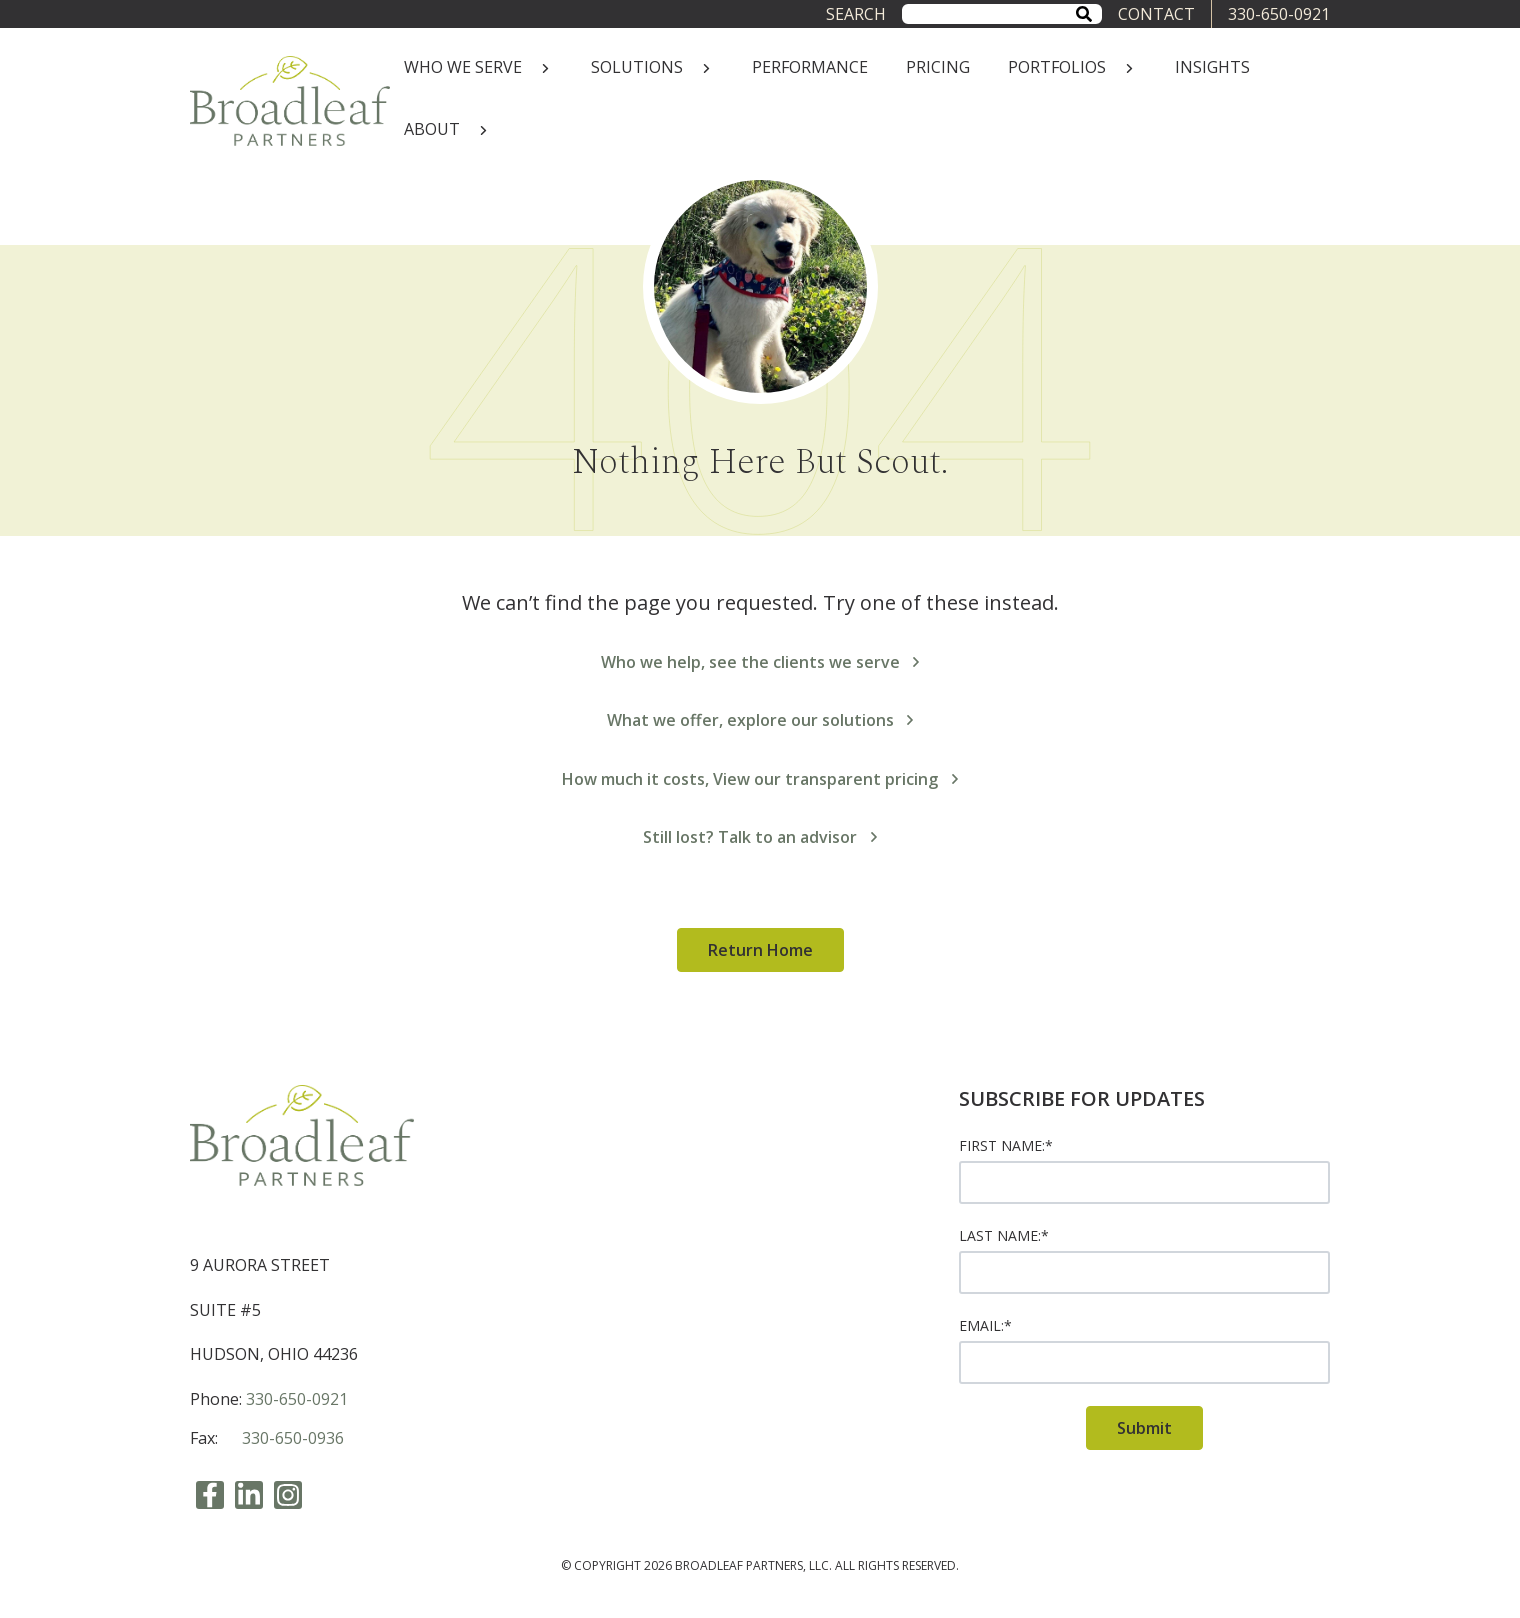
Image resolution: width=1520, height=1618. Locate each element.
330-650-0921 (1279, 14)
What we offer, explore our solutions (760, 720)
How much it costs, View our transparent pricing (760, 779)
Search (856, 14)
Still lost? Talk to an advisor (760, 837)
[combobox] (1002, 13)
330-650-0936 (293, 1438)
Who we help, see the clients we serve (760, 662)
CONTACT (1156, 14)
